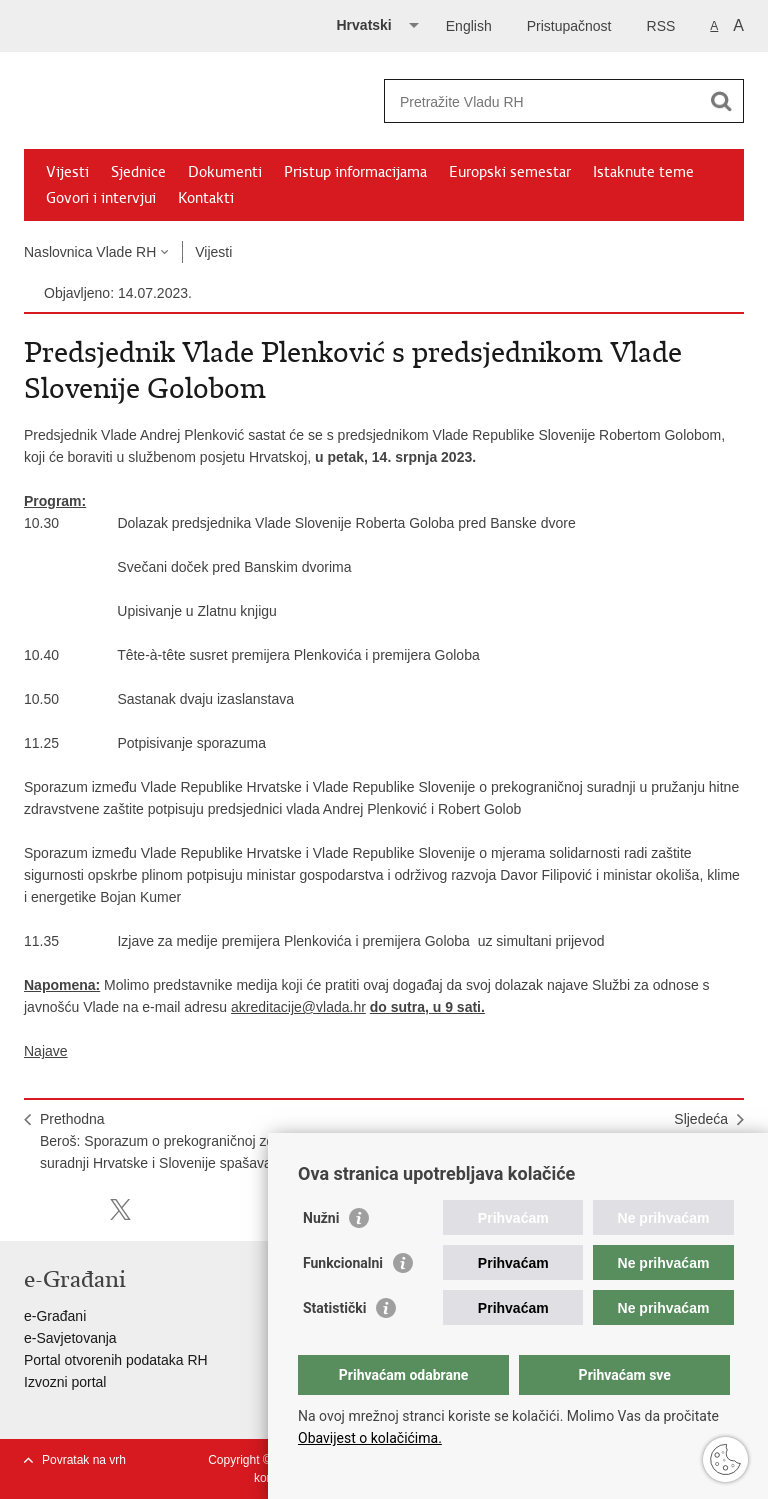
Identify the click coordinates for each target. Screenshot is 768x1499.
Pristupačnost (569, 26)
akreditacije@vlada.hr (298, 1007)
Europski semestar (510, 172)
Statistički (334, 1308)
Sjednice (138, 172)
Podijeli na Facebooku (77, 1209)
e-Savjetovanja (70, 1338)
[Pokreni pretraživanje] (721, 101)
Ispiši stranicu (34, 1209)
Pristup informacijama (355, 172)
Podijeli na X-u (120, 1209)
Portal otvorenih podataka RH (116, 1360)
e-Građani (55, 1316)
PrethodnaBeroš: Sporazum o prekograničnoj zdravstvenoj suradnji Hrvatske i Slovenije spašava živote (189, 1141)
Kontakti (206, 198)
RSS (661, 26)
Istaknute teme (643, 172)
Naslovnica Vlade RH (90, 252)
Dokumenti (225, 172)
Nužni (321, 1218)
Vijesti (67, 172)
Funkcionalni (343, 1263)
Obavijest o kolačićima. (370, 1438)
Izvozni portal (65, 1382)
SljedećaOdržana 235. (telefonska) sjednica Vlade (599, 1130)
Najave (46, 1051)
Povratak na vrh (84, 1460)
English (469, 26)
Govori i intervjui (101, 198)
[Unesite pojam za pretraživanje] (542, 101)
